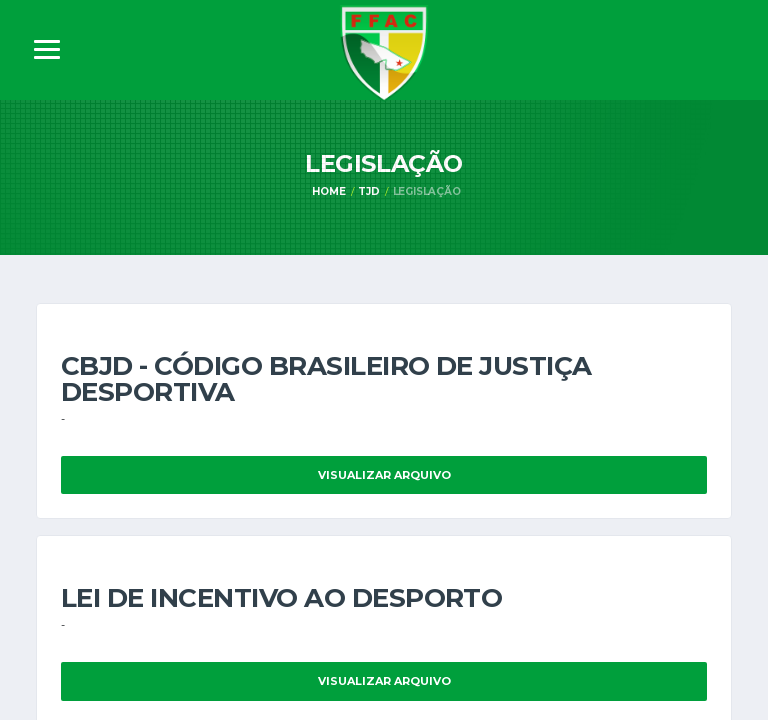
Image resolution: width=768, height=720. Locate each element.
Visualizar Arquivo (384, 475)
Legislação (427, 191)
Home (328, 191)
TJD (368, 191)
